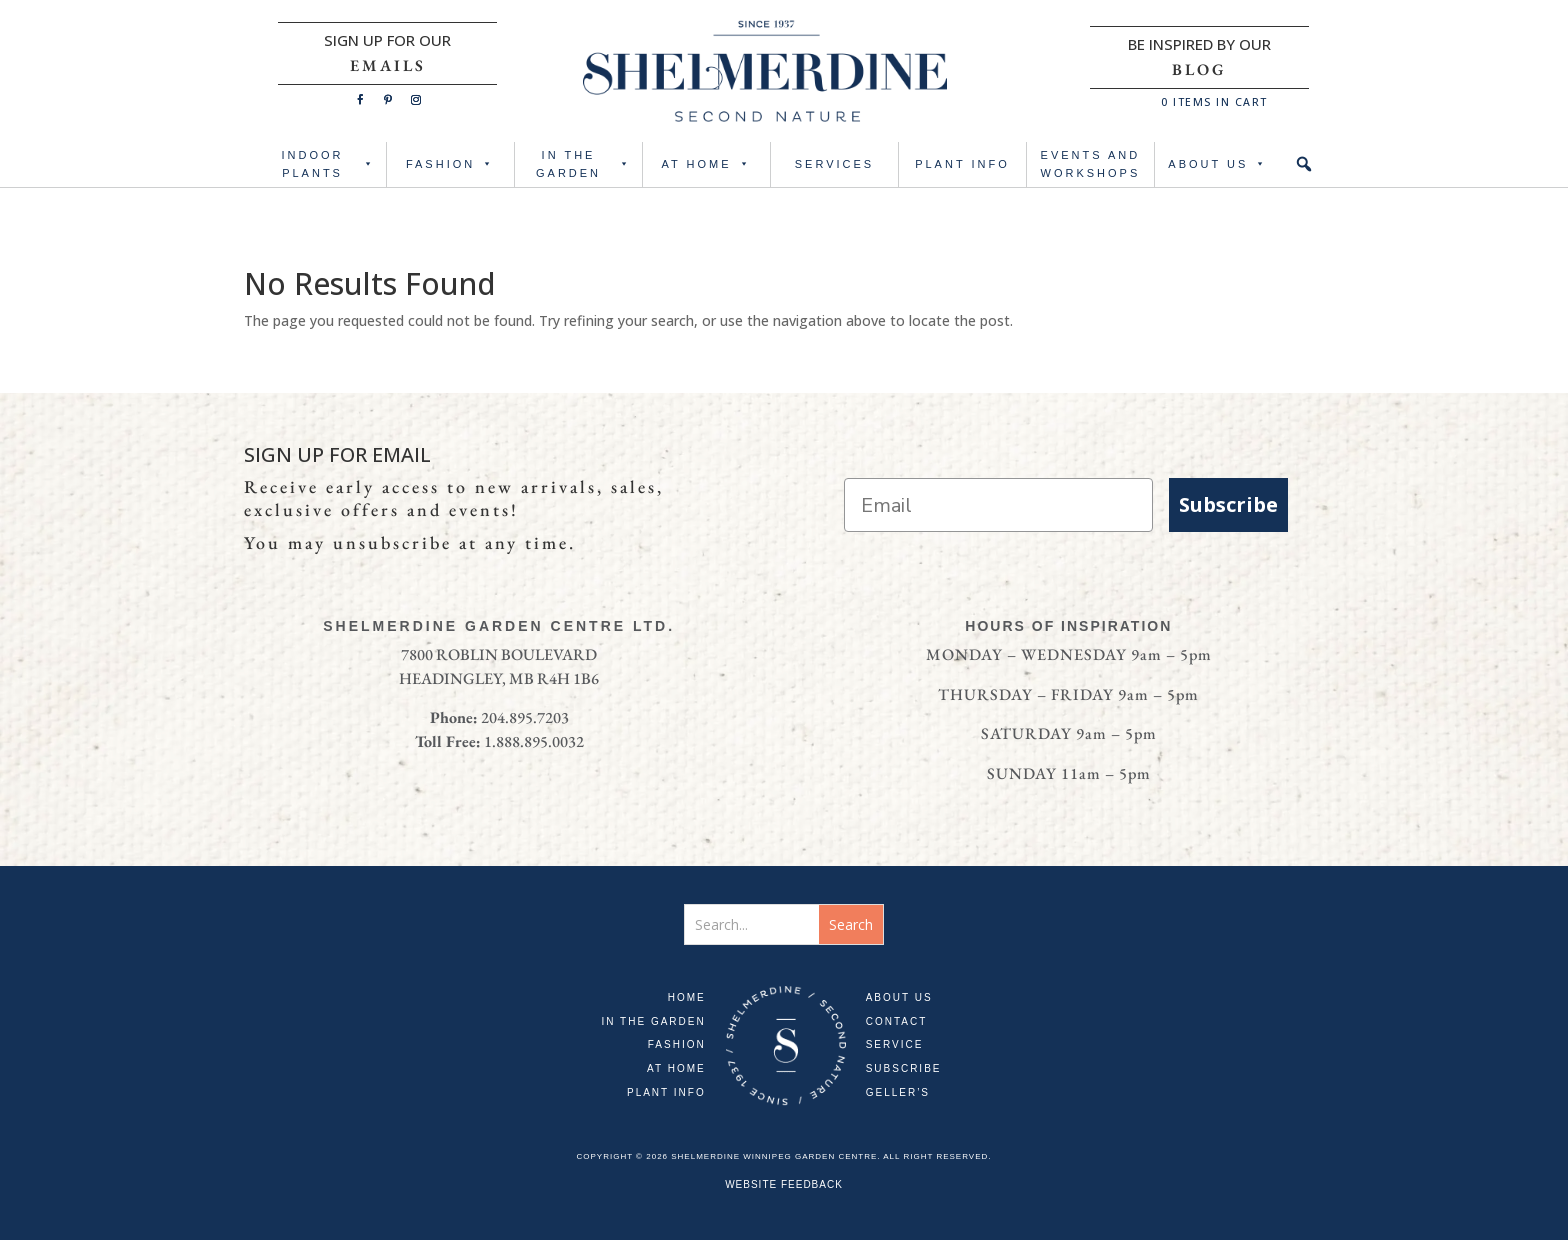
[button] (1304, 164)
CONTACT (897, 1021)
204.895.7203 (525, 717)
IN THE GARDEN (584, 164)
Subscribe (1228, 504)
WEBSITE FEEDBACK (784, 1184)
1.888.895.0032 (534, 741)
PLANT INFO (962, 164)
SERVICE (895, 1044)
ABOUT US (1218, 164)
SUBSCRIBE (904, 1068)
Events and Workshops (1091, 164)
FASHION (450, 164)
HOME (687, 997)
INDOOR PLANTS (329, 164)
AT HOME (706, 164)
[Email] (998, 505)
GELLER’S (898, 1092)
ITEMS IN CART (1214, 102)
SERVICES (834, 164)
